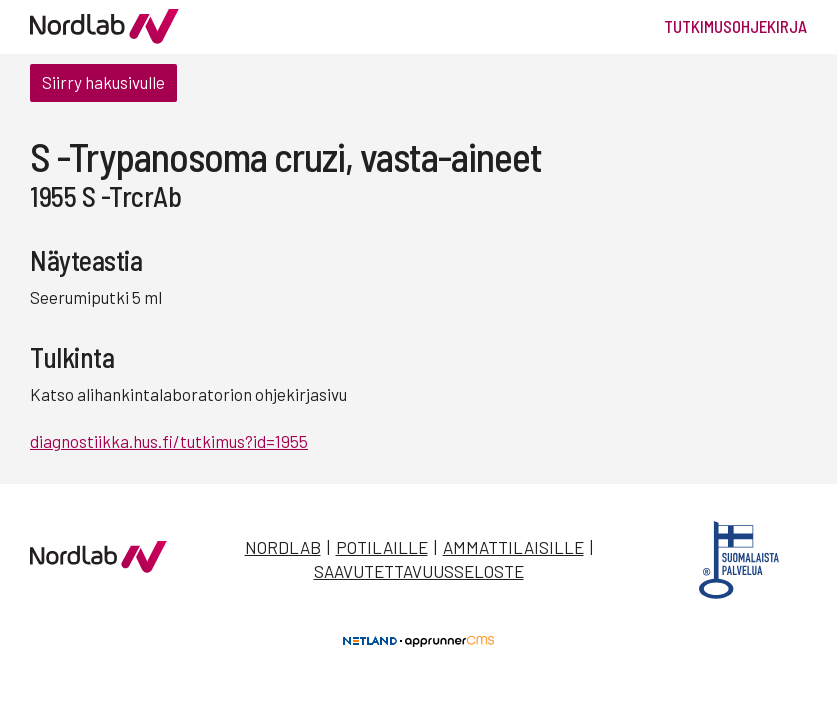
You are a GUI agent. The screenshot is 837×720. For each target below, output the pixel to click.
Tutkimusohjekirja (735, 26)
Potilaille (382, 547)
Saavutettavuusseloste (419, 571)
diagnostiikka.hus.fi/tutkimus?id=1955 (169, 441)
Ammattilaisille (513, 547)
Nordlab (283, 547)
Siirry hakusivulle (103, 82)
